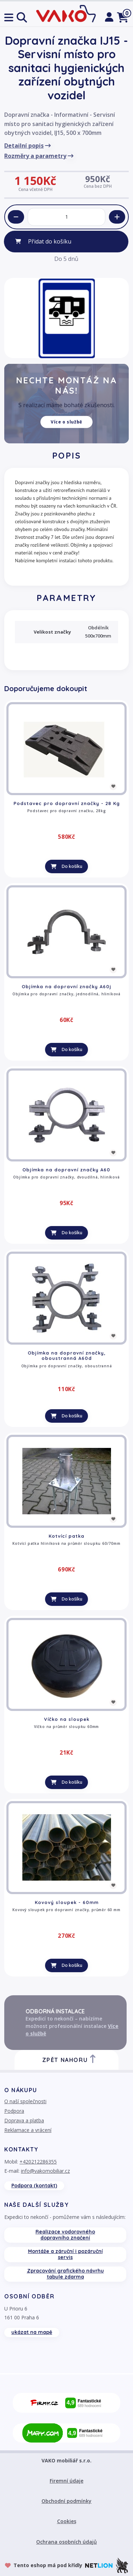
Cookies (66, 2521)
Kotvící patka (66, 1536)
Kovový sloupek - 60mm (67, 1902)
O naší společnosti (25, 2101)
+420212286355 (38, 2161)
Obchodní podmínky (66, 2501)
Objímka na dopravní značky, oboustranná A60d (67, 1355)
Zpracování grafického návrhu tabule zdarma (65, 2274)
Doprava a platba (24, 2120)
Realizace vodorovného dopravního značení (65, 2234)
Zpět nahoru (69, 2059)
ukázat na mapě (31, 2332)
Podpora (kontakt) (34, 2185)
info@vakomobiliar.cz (45, 2170)
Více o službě (66, 422)
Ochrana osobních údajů (66, 2541)
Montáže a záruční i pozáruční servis (65, 2254)
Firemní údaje (66, 2480)
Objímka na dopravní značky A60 (66, 1169)
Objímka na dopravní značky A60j (66, 986)
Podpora (14, 2110)
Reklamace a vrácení (27, 2130)
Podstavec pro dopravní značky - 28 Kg (66, 803)
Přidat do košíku (49, 241)
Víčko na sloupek (66, 1719)
